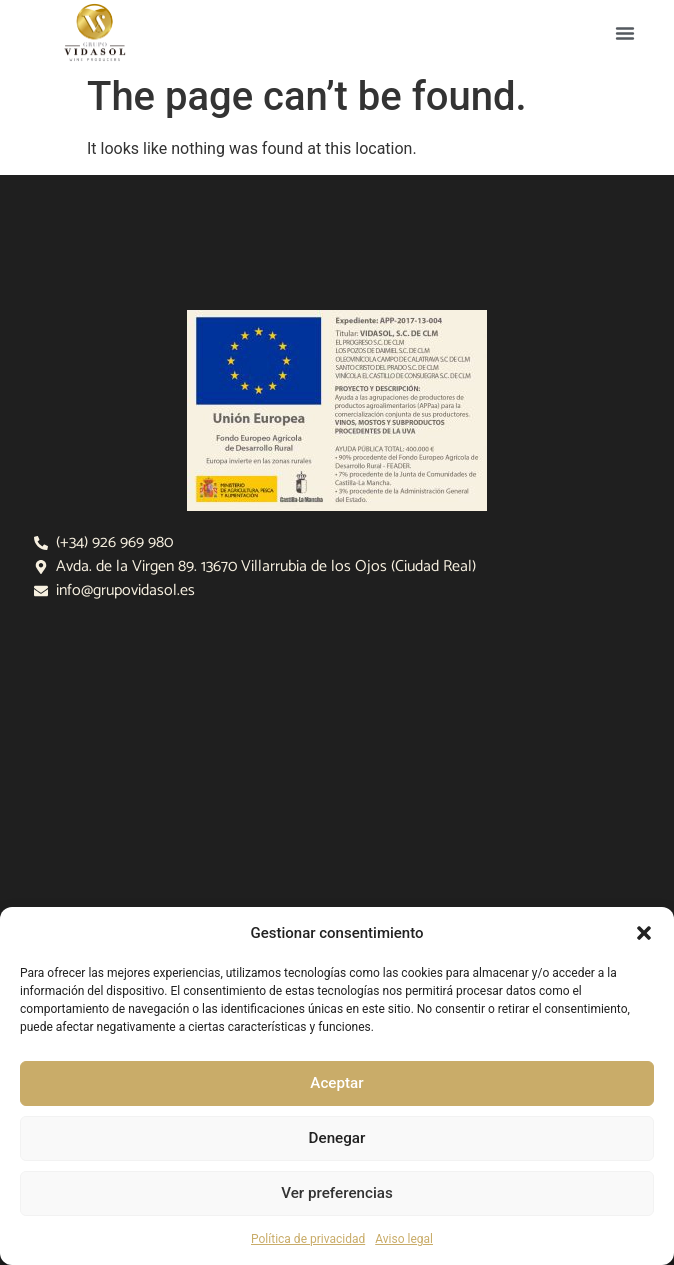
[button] (644, 933)
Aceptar (337, 1084)
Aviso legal (404, 1239)
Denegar (337, 1139)
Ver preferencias (337, 1194)
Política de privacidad (308, 1239)
